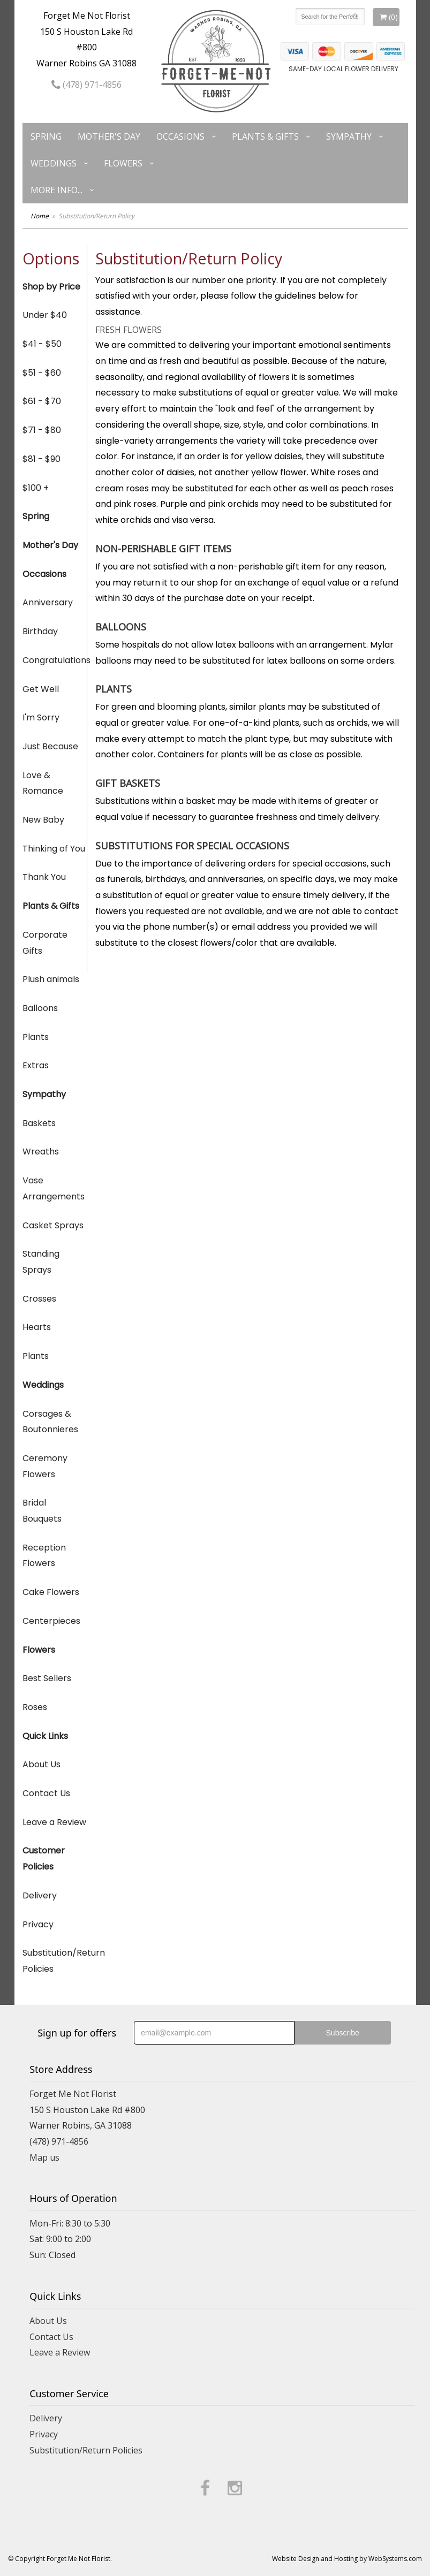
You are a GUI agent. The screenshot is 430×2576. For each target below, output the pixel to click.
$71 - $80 (41, 430)
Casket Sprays (53, 1225)
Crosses (39, 1299)
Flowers (123, 163)
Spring (46, 136)
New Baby (43, 820)
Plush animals (50, 979)
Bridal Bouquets (42, 1510)
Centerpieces (51, 1621)
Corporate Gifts (44, 943)
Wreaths (40, 1151)
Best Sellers (46, 1678)
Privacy (38, 1924)
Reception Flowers (44, 1555)
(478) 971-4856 (86, 84)
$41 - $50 (42, 344)
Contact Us (46, 1793)
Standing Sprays (40, 1262)
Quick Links (45, 1736)
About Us (41, 1764)
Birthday (40, 631)
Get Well (40, 689)
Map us (44, 2157)
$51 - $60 (41, 373)
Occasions (180, 136)
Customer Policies (43, 1858)
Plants (35, 1037)
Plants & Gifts (265, 136)
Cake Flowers (50, 1592)
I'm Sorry (40, 717)
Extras (35, 1065)
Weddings (54, 163)
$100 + (35, 488)
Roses (34, 1707)
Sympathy (349, 136)
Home (40, 216)
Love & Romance (42, 783)
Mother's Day (109, 136)
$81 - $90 (41, 459)
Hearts (36, 1327)
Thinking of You (53, 848)
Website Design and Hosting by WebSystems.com (347, 2558)
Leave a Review (54, 1822)
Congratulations (54, 660)
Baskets (39, 1123)
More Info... (56, 190)
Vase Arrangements (53, 1188)
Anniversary (47, 602)
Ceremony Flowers (44, 1466)
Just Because (50, 746)
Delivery (39, 1895)
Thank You (44, 877)
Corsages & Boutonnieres (50, 1422)
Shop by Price (51, 286)
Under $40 (44, 315)
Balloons (40, 1008)
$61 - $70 (41, 401)
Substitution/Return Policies (54, 1961)
